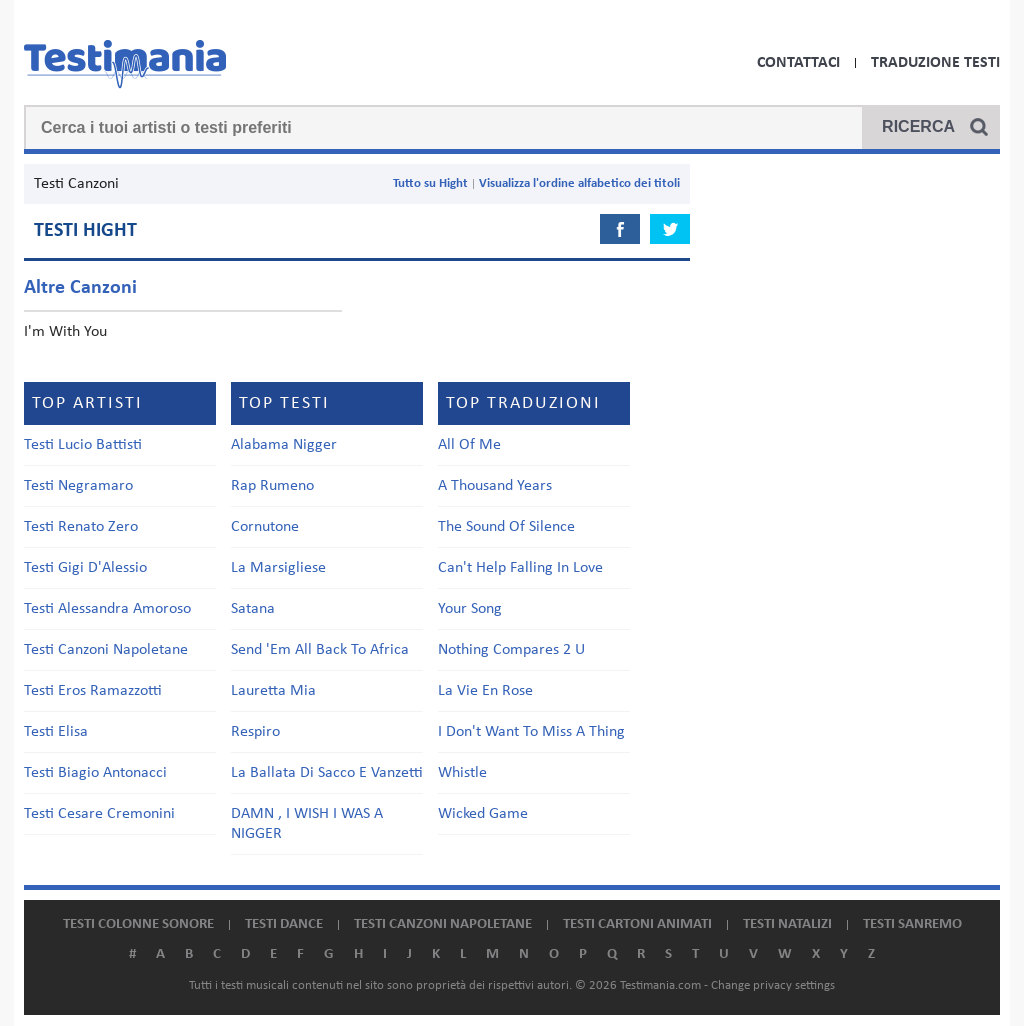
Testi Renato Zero (81, 527)
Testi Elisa (56, 732)
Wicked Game (483, 814)
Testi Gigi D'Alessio (85, 568)
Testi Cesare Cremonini (99, 814)
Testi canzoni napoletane (443, 924)
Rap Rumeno (272, 486)
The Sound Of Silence (506, 527)
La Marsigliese (278, 568)
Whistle (462, 773)
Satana (253, 609)
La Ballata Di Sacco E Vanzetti (327, 773)
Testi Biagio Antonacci (95, 773)
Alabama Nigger (284, 445)
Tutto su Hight (430, 183)
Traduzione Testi (935, 63)
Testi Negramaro (78, 486)
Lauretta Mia (273, 691)
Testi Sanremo (912, 924)
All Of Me (469, 445)
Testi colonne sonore (138, 924)
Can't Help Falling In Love (520, 568)
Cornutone (265, 527)
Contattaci (798, 63)
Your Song (470, 609)
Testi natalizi (787, 924)
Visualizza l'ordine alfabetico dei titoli (579, 183)
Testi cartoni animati (637, 924)
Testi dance (284, 924)
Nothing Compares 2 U (511, 650)
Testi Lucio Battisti (83, 445)
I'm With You (65, 332)
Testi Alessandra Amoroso (107, 609)
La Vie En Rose (485, 691)
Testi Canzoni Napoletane (106, 650)
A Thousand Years (495, 486)
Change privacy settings (773, 985)
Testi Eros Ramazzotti (93, 691)
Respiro (255, 732)
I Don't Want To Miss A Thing (531, 732)
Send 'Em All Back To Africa (320, 650)
